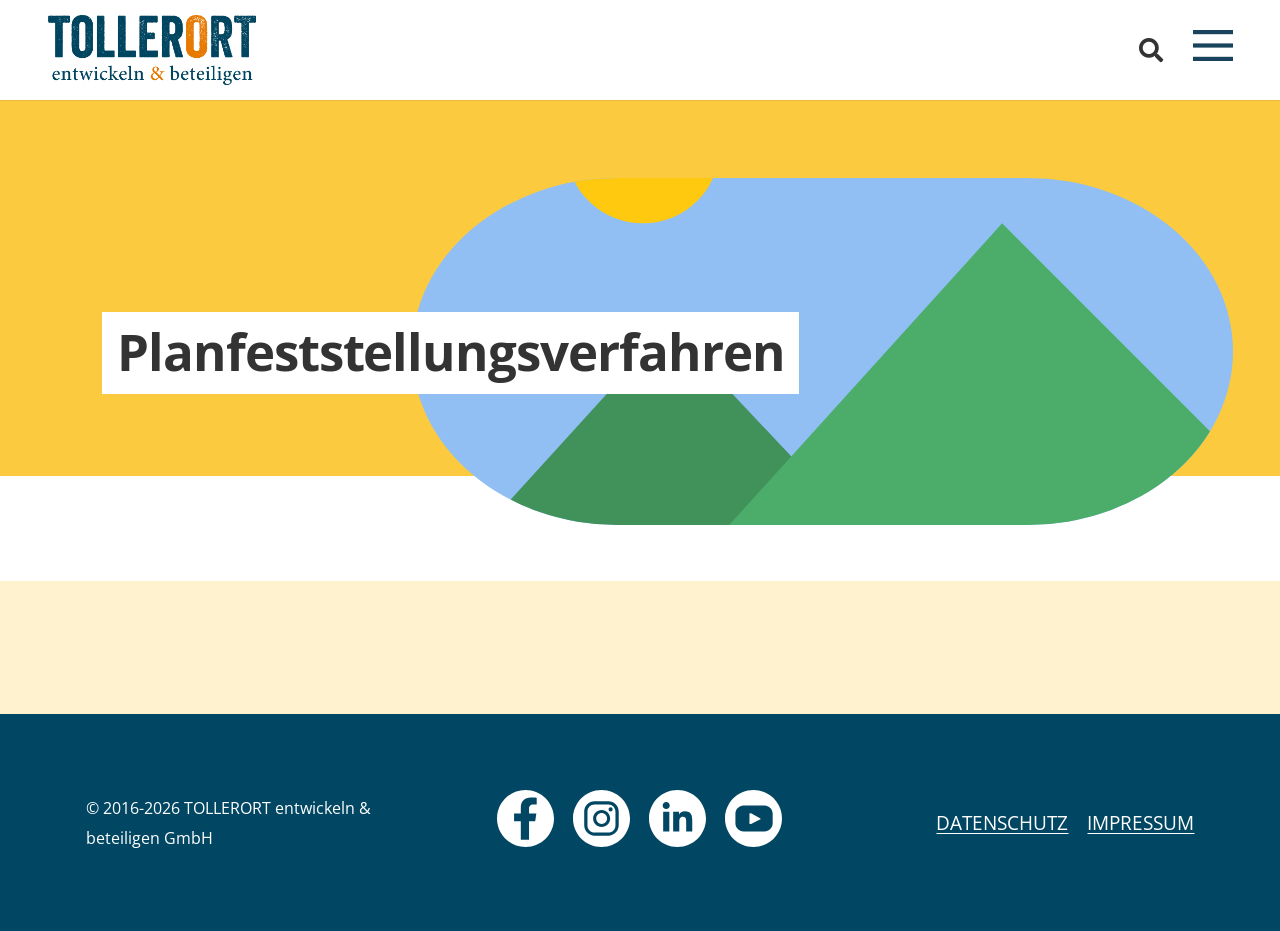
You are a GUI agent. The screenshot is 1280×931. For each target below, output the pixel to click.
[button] (1151, 50)
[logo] (152, 50)
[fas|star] (525, 818)
